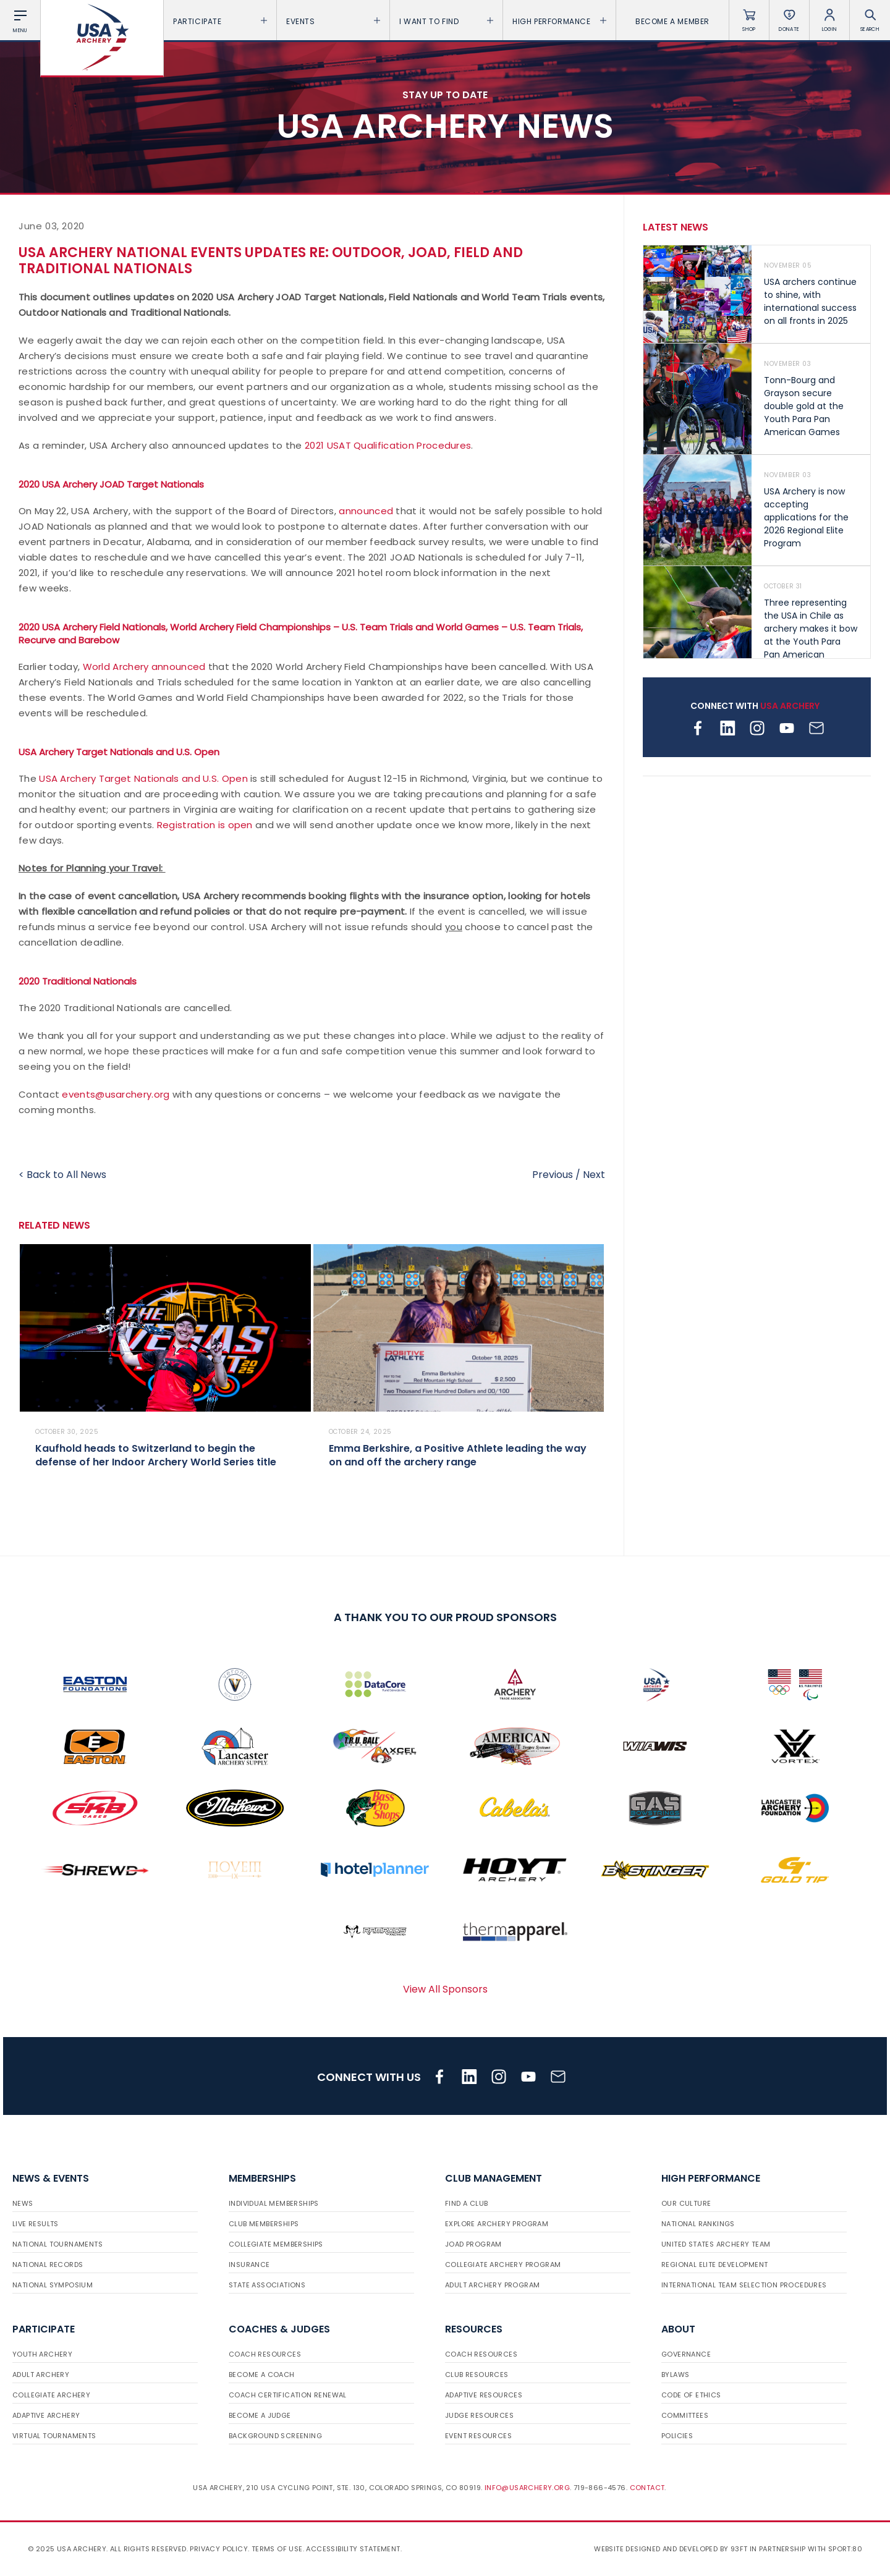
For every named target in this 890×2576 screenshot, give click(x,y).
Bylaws (675, 2374)
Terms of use (277, 2549)
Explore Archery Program (496, 2224)
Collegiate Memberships (276, 2244)
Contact (647, 2488)
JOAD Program (473, 2244)
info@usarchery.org (527, 2488)
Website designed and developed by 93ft (670, 2549)
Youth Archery (42, 2354)
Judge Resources (479, 2415)
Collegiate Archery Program (503, 2264)
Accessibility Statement (353, 2549)
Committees (684, 2415)
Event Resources (478, 2436)
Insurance (249, 2264)
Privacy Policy (219, 2549)
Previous (552, 1174)
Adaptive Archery (46, 2415)
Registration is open (205, 824)
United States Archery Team (715, 2244)
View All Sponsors (445, 1989)
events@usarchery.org (115, 1094)
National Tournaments (57, 2244)
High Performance (559, 21)
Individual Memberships (274, 2203)
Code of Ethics (691, 2395)
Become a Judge (260, 2415)
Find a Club (466, 2203)
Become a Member (672, 21)
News (22, 2203)
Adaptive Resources (483, 2395)
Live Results (35, 2224)
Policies (677, 2436)
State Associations (267, 2285)
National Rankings (698, 2224)
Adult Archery (40, 2374)
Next (594, 1174)
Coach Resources (265, 2354)
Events (333, 21)
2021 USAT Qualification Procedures (388, 445)
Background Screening (275, 2436)
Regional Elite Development (714, 2264)
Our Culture (686, 2203)
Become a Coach (262, 2374)
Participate (220, 21)
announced (366, 510)
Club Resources (477, 2374)
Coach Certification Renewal (288, 2395)
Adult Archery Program (492, 2285)
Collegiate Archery (51, 2395)
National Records (47, 2264)
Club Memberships (264, 2224)
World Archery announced (144, 666)
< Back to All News (62, 1174)
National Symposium (52, 2285)
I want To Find (446, 21)
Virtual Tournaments (54, 2436)
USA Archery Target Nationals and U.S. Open (143, 778)
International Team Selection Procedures (744, 2285)
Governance (686, 2354)
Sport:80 (845, 2549)
